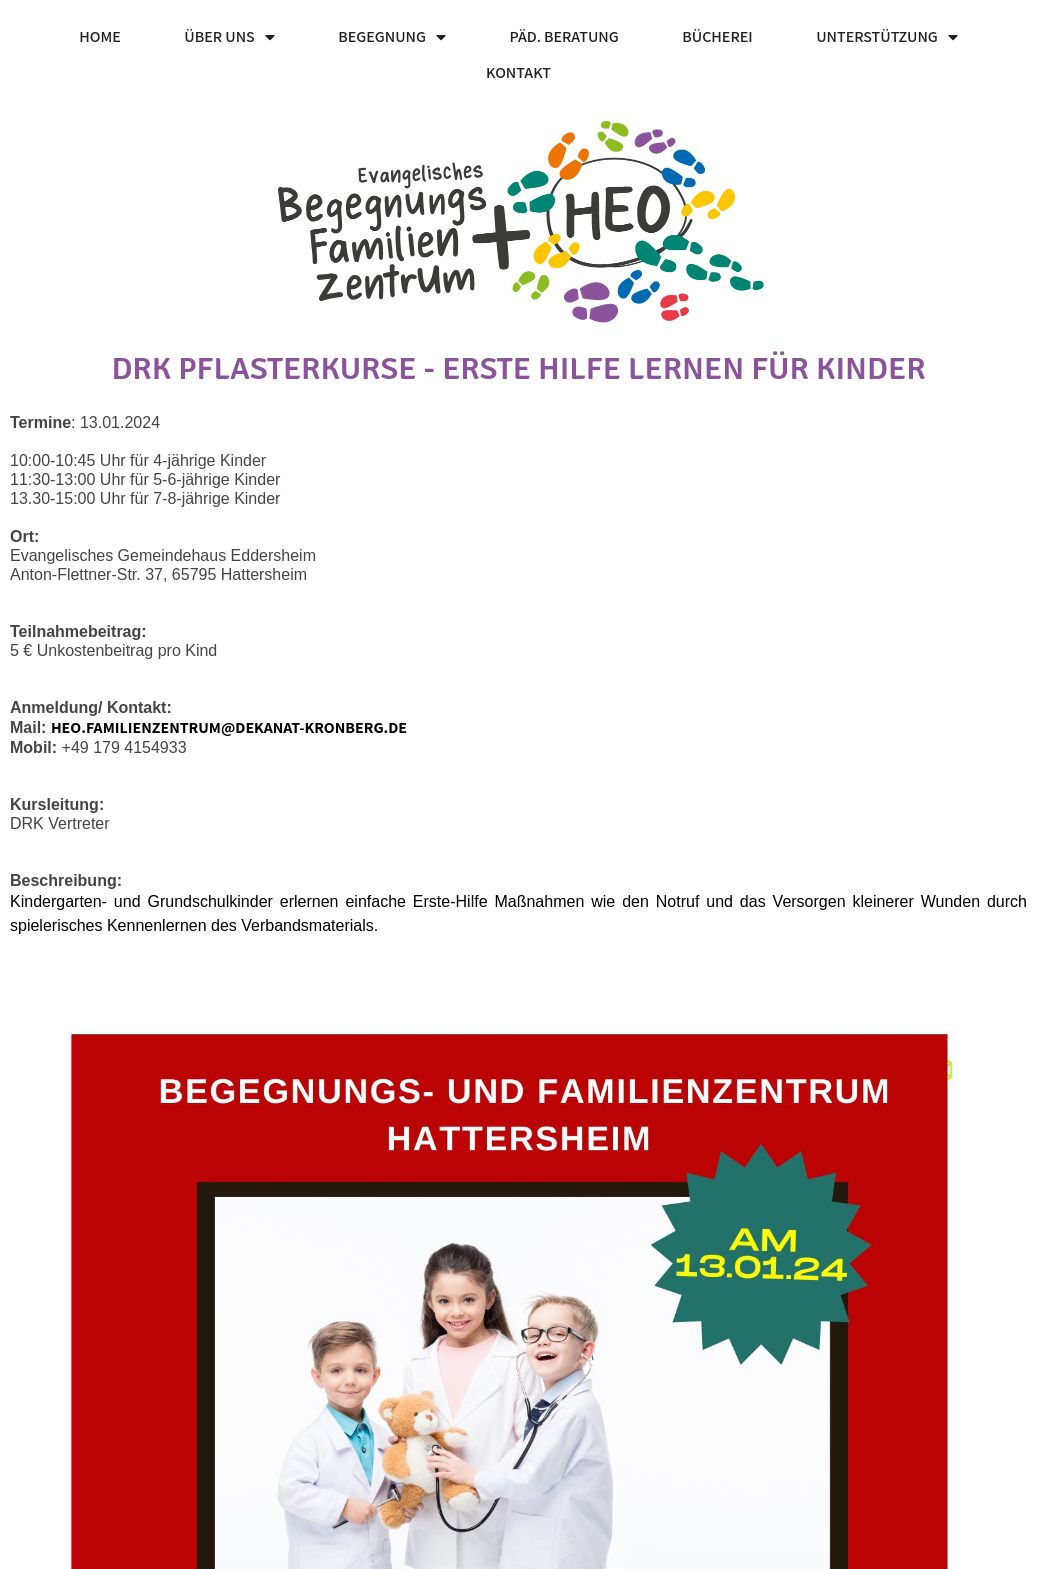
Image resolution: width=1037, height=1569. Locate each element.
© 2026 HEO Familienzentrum (111, 1547)
